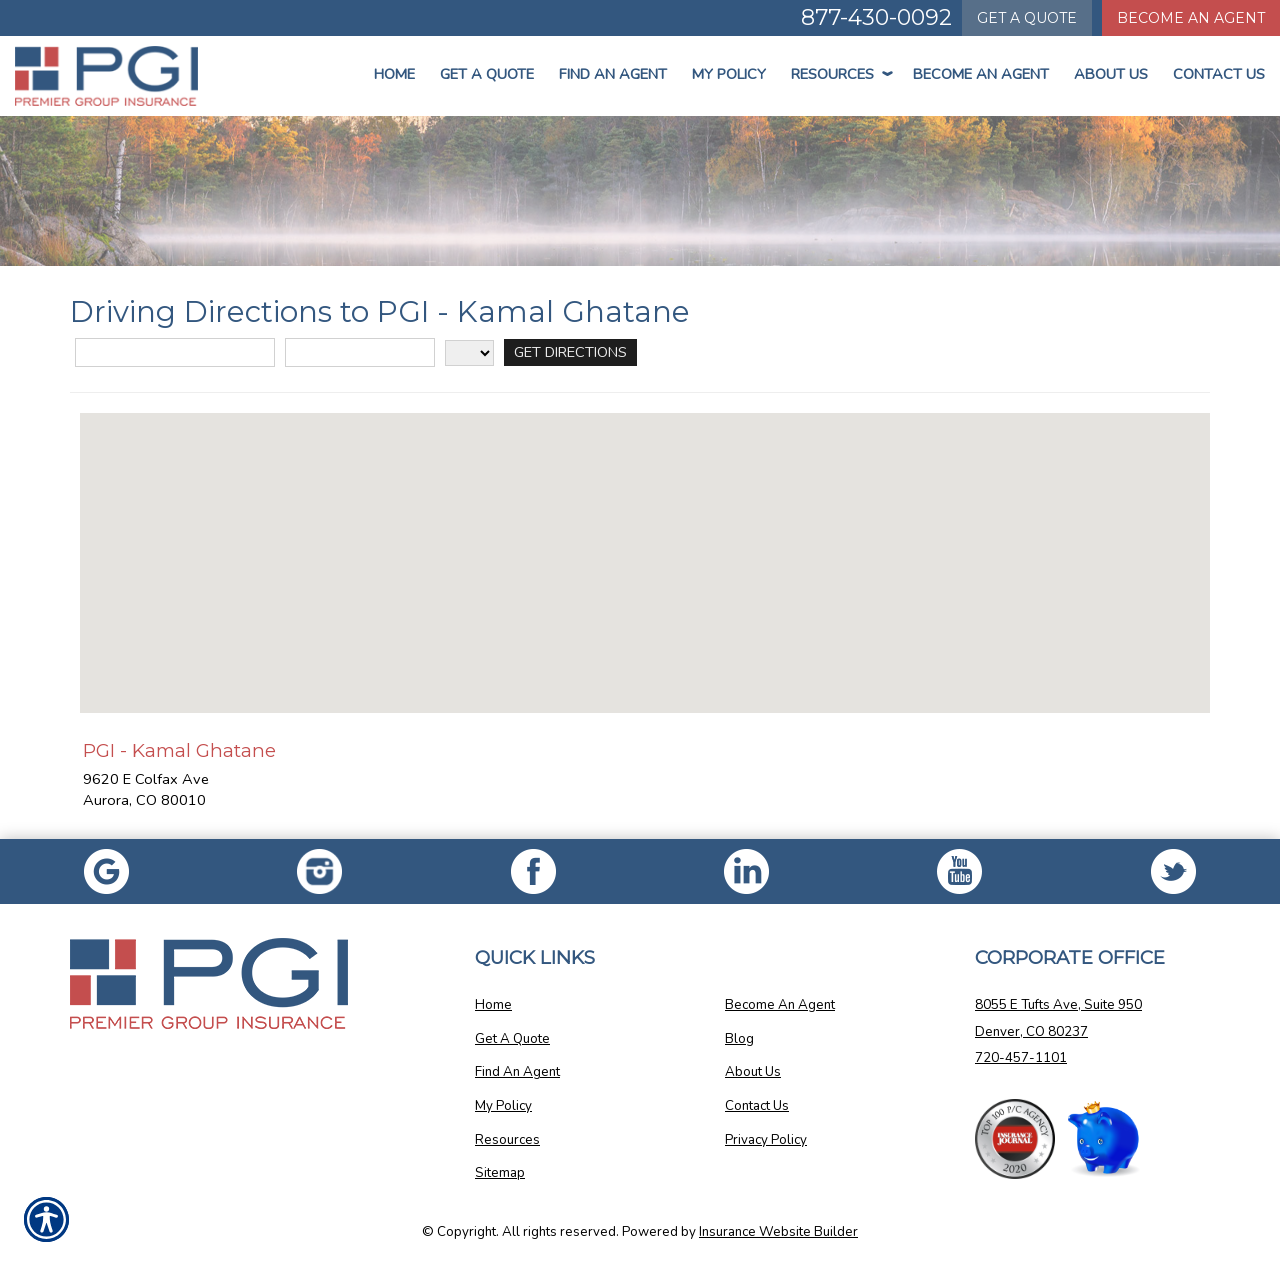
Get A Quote (512, 1039)
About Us (1111, 74)
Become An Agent (981, 74)
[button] (645, 544)
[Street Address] (175, 352)
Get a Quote (487, 74)
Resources (839, 74)
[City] (360, 352)
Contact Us (1219, 74)
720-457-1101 (1021, 1058)
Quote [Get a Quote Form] (1027, 18)
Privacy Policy (766, 1140)
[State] (469, 353)
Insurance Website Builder (778, 1232)
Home (394, 74)
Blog (739, 1039)
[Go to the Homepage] (106, 76)
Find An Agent (613, 74)
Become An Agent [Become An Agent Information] (1191, 18)
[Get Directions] (570, 352)
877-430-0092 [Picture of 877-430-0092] (876, 17)
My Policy (729, 74)
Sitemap (500, 1173)
